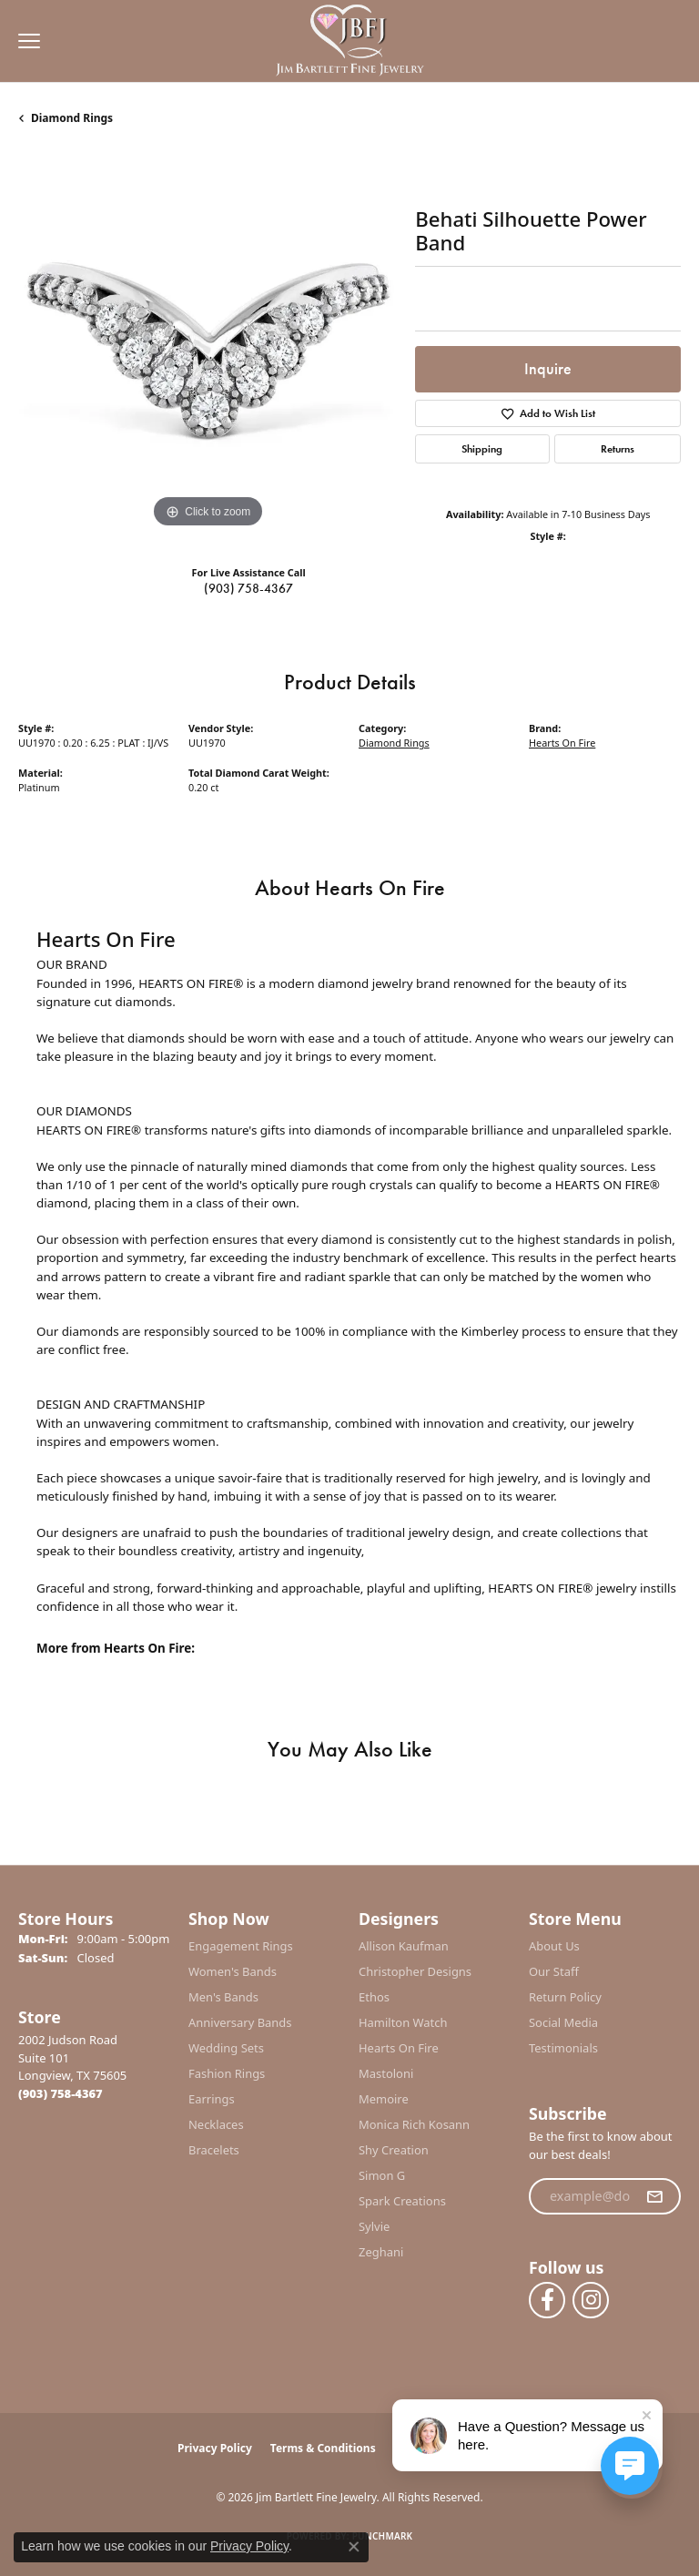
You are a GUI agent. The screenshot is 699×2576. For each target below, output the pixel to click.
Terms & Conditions (323, 2448)
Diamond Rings (72, 118)
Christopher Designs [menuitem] (415, 1971)
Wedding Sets (226, 2048)
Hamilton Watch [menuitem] (403, 2022)
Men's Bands (223, 1997)
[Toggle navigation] (24, 41)
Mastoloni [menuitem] (386, 2073)
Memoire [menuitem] (384, 2099)
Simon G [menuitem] (382, 2175)
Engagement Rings (240, 1946)
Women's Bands (232, 1971)
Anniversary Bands (240, 2022)
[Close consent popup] (354, 2546)
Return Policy (565, 1997)
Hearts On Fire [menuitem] (399, 2048)
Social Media (563, 2022)
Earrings (211, 2099)
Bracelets (213, 2150)
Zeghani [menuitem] (381, 2252)
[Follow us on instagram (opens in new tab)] (590, 2300)
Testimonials (563, 2048)
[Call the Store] (60, 2093)
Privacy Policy (214, 2448)
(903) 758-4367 (248, 588)
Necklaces (216, 2124)
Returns (617, 449)
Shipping (481, 449)
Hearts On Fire (562, 742)
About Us (554, 1946)
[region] (207, 343)
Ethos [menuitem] (374, 1997)
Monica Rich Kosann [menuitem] (414, 2124)
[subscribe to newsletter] (654, 2196)
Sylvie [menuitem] (374, 2226)
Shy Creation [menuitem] (394, 2150)
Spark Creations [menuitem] (402, 2201)
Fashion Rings (226, 2073)
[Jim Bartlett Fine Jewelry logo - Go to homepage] (350, 41)
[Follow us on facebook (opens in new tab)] (547, 2300)
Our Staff (554, 1971)
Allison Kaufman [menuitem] (404, 1946)
